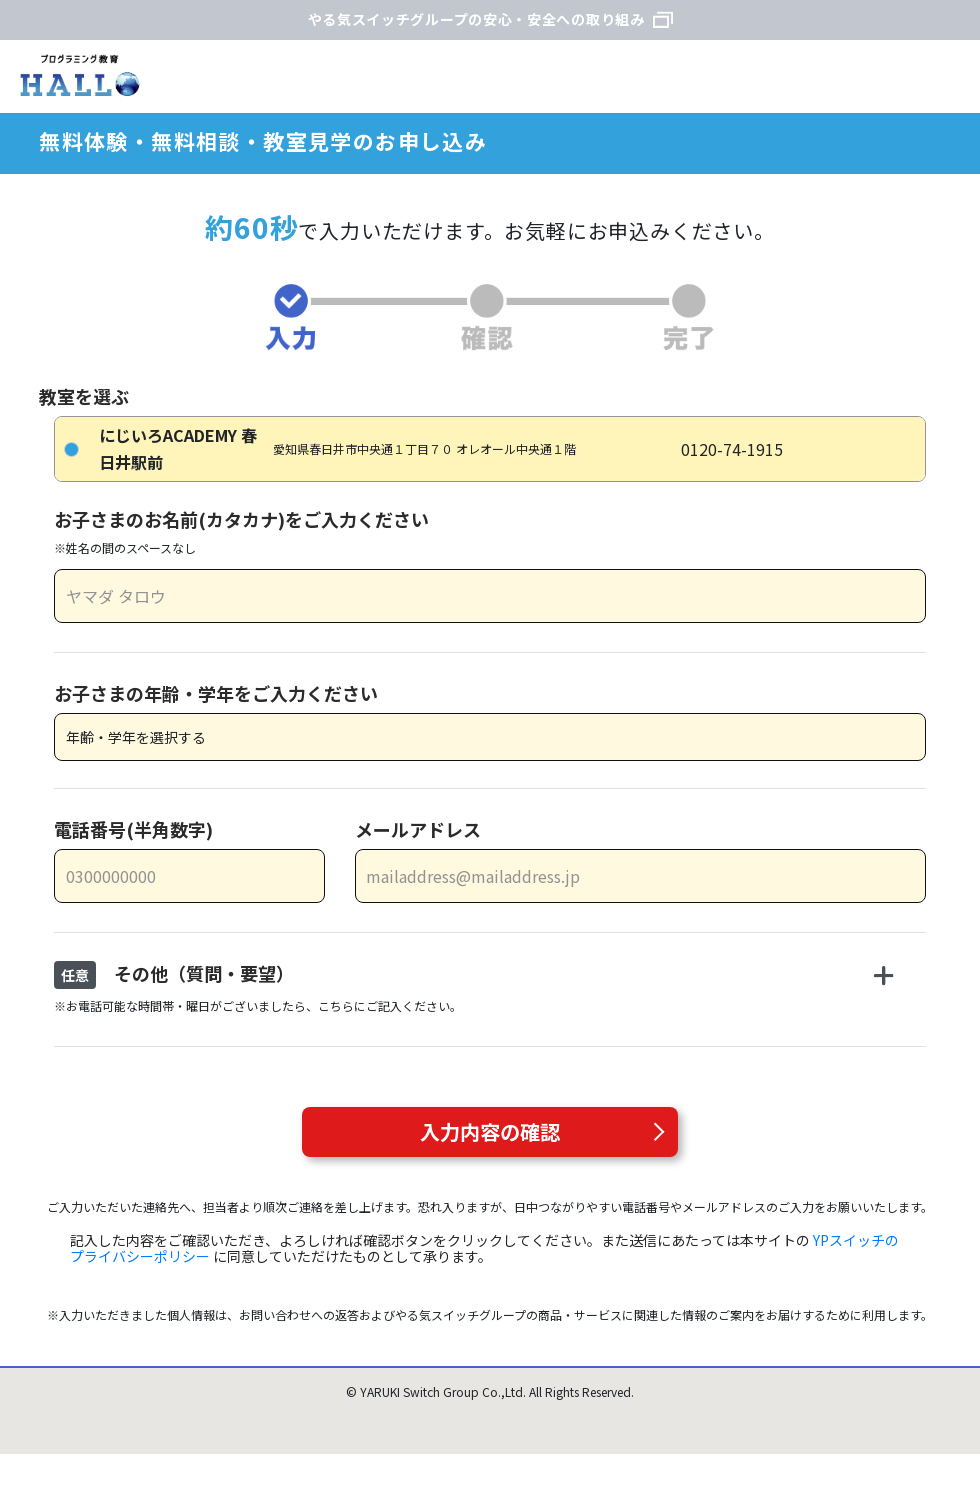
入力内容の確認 (490, 1131)
